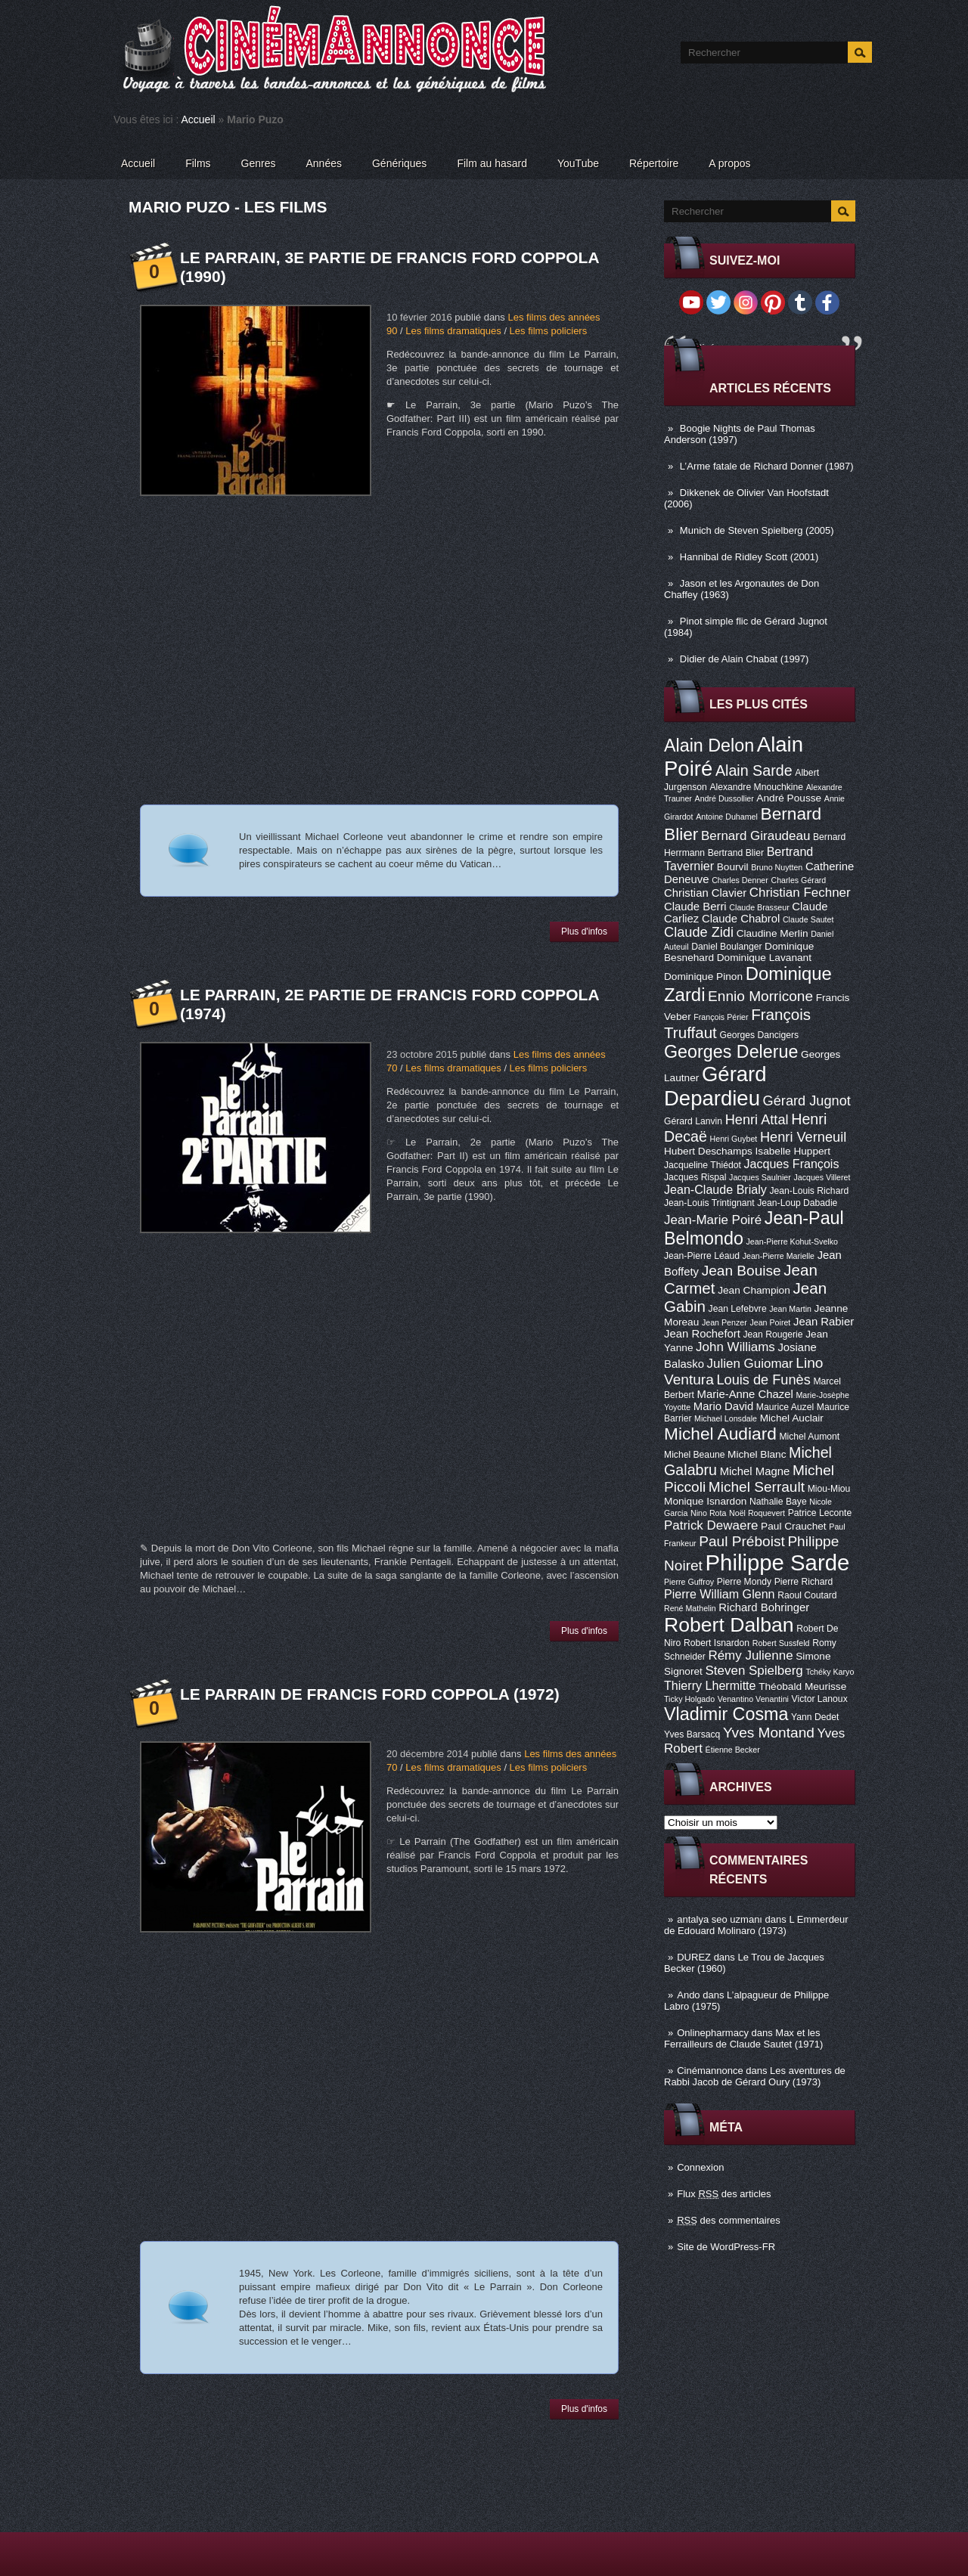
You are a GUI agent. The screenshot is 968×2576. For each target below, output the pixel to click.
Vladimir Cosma (726, 1714)
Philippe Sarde (778, 1562)
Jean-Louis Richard (809, 1191)
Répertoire (653, 163)
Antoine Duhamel (727, 816)
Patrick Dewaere (711, 1525)
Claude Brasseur (759, 907)
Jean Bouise (741, 1271)
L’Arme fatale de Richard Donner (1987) (767, 466)
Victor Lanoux (820, 1699)
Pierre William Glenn (719, 1594)
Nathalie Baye (778, 1501)
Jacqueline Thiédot (702, 1165)
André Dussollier (724, 798)
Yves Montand (768, 1733)
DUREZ (694, 1957)
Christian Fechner (800, 892)
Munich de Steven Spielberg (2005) (757, 530)
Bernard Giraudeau (755, 836)
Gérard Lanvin (693, 1121)
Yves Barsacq (692, 1734)
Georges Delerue (731, 1052)
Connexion (700, 2167)
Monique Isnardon (705, 1501)
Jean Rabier (823, 1322)
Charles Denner (740, 880)
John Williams (735, 1347)
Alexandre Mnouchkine (756, 787)
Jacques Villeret (821, 1177)
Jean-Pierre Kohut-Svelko (792, 1241)
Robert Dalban (729, 1624)
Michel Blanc (757, 1454)
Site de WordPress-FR (726, 2246)
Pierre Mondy (744, 1581)
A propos (729, 163)
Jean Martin (790, 1308)
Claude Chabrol (741, 919)
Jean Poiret (769, 1322)
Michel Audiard (720, 1433)
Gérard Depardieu (715, 1086)
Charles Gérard (798, 880)
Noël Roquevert (757, 1512)
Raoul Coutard (806, 1595)
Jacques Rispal (695, 1177)
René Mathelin (690, 1608)
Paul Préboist (741, 1541)
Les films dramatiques (453, 330)
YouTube (578, 163)
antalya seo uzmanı (719, 1919)
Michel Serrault (757, 1487)
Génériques (399, 163)
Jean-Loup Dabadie (797, 1203)
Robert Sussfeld (781, 1643)
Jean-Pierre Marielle (778, 1255)
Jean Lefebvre (738, 1308)
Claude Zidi (699, 932)
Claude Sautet (808, 919)
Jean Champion (754, 1290)
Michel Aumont (809, 1436)
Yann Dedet (815, 1717)
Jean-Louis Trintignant (709, 1203)
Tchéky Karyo (829, 1671)
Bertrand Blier (736, 853)
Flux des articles (724, 2193)
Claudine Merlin (772, 933)
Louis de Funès (763, 1379)
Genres (258, 163)
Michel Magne (755, 1471)
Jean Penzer (724, 1322)
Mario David (723, 1406)
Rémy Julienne (750, 1655)
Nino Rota (708, 1512)
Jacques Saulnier (760, 1177)
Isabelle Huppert (792, 1151)
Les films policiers (549, 330)
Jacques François (791, 1163)
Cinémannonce (710, 2070)
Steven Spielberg (754, 1670)
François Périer (720, 1016)
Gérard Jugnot (807, 1100)
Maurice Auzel (785, 1407)
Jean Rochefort (702, 1334)
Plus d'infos (584, 931)
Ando (688, 1995)
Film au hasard (492, 163)
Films (197, 163)
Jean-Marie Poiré (713, 1220)
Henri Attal (757, 1119)
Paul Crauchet (794, 1526)
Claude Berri (695, 907)
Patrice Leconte (820, 1513)
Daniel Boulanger (726, 946)
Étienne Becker (733, 1749)
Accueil (199, 119)
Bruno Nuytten (776, 867)
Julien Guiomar (750, 1363)
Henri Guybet (734, 1138)
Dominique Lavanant (764, 957)
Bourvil (733, 867)
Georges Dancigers (759, 1035)
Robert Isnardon (716, 1643)
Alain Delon (709, 745)
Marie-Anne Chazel (745, 1394)
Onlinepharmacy (713, 2032)
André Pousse (788, 798)
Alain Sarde (754, 770)
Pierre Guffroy (689, 1581)
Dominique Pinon (703, 976)
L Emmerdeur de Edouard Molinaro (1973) (756, 1925)
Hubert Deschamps (708, 1151)
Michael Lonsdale (725, 1418)
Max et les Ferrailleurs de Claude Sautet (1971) (743, 2038)
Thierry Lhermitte (710, 1685)
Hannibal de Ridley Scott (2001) (749, 557)
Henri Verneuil (803, 1137)
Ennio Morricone (760, 996)
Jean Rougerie (773, 1334)
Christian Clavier (705, 893)
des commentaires (728, 2220)
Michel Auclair (792, 1418)
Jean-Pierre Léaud (702, 1256)
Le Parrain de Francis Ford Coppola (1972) (370, 1694)
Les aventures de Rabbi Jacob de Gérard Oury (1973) (754, 2076)
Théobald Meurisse (802, 1686)
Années (324, 163)
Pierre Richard (803, 1581)
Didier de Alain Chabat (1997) (744, 659)
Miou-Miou (829, 1488)
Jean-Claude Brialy (715, 1189)
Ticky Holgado (689, 1698)
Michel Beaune (694, 1454)
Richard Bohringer (763, 1607)
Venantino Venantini (753, 1698)
